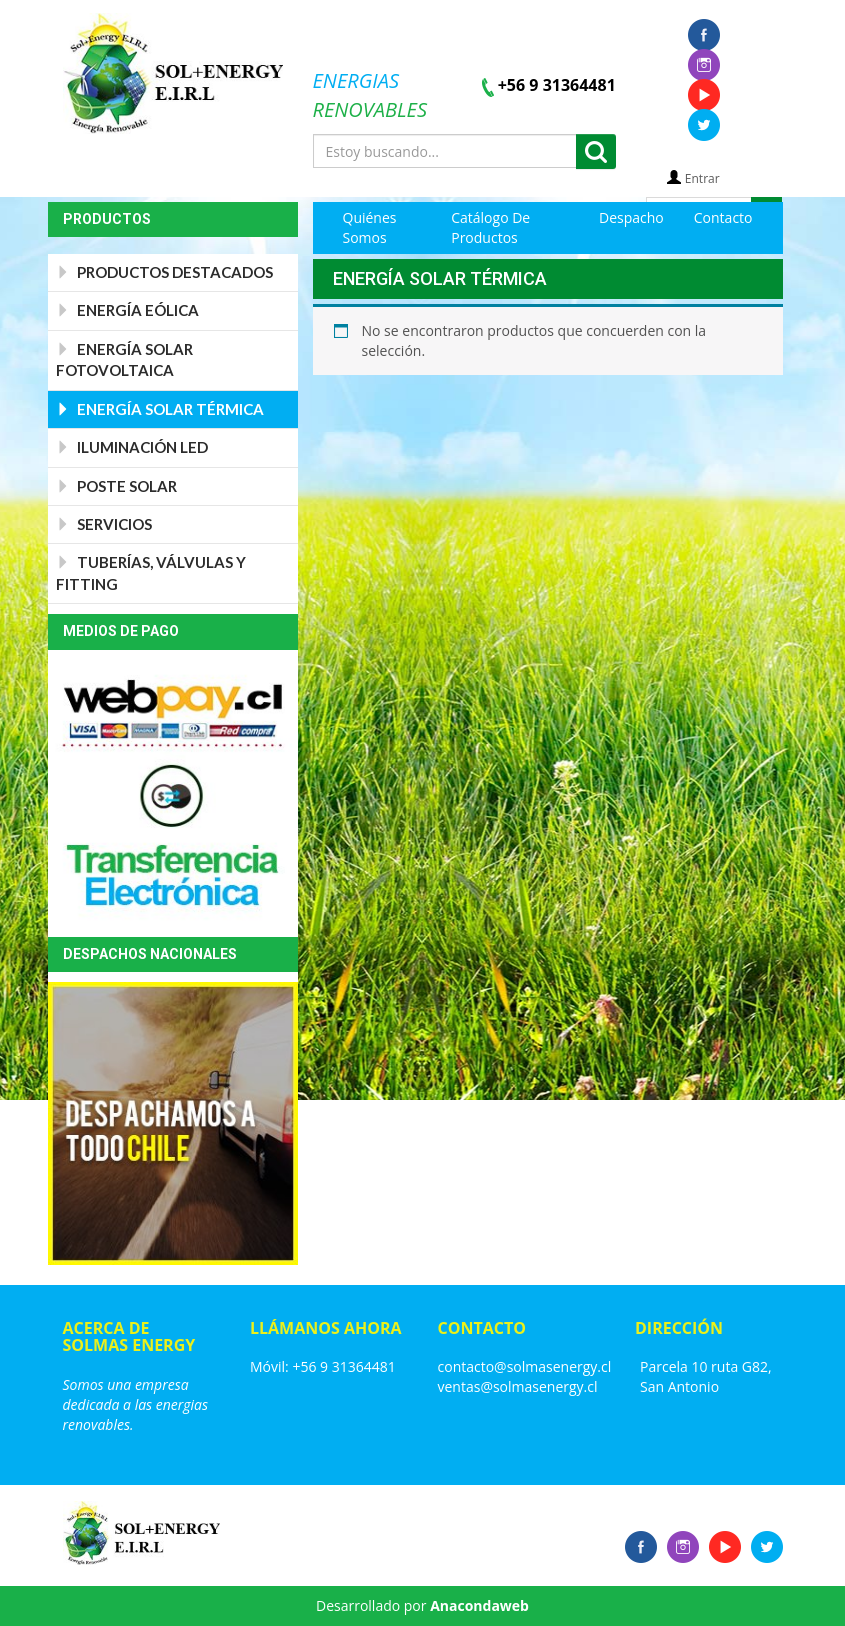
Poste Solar (116, 486)
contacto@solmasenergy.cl (525, 1366)
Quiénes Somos (370, 227)
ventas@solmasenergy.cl (518, 1386)
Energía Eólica (127, 310)
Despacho (631, 217)
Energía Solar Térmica (160, 409)
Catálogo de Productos (490, 227)
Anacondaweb (479, 1605)
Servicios (104, 524)
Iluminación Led (132, 447)
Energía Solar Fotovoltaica (124, 359)
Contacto (723, 217)
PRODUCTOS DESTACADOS (164, 272)
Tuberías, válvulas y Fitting (151, 572)
